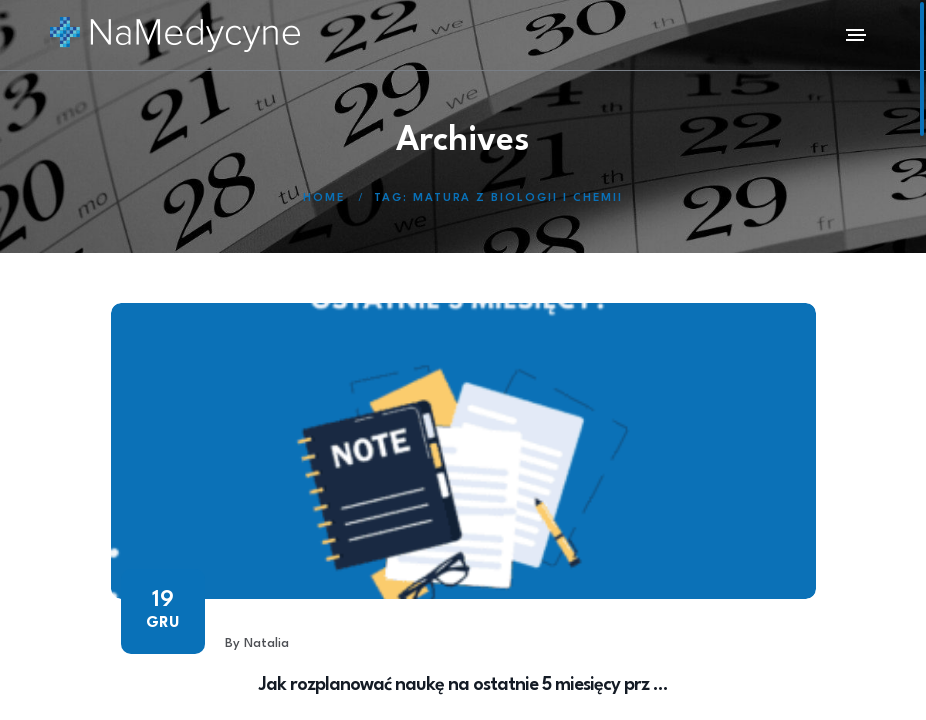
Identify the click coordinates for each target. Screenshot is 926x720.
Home (324, 198)
